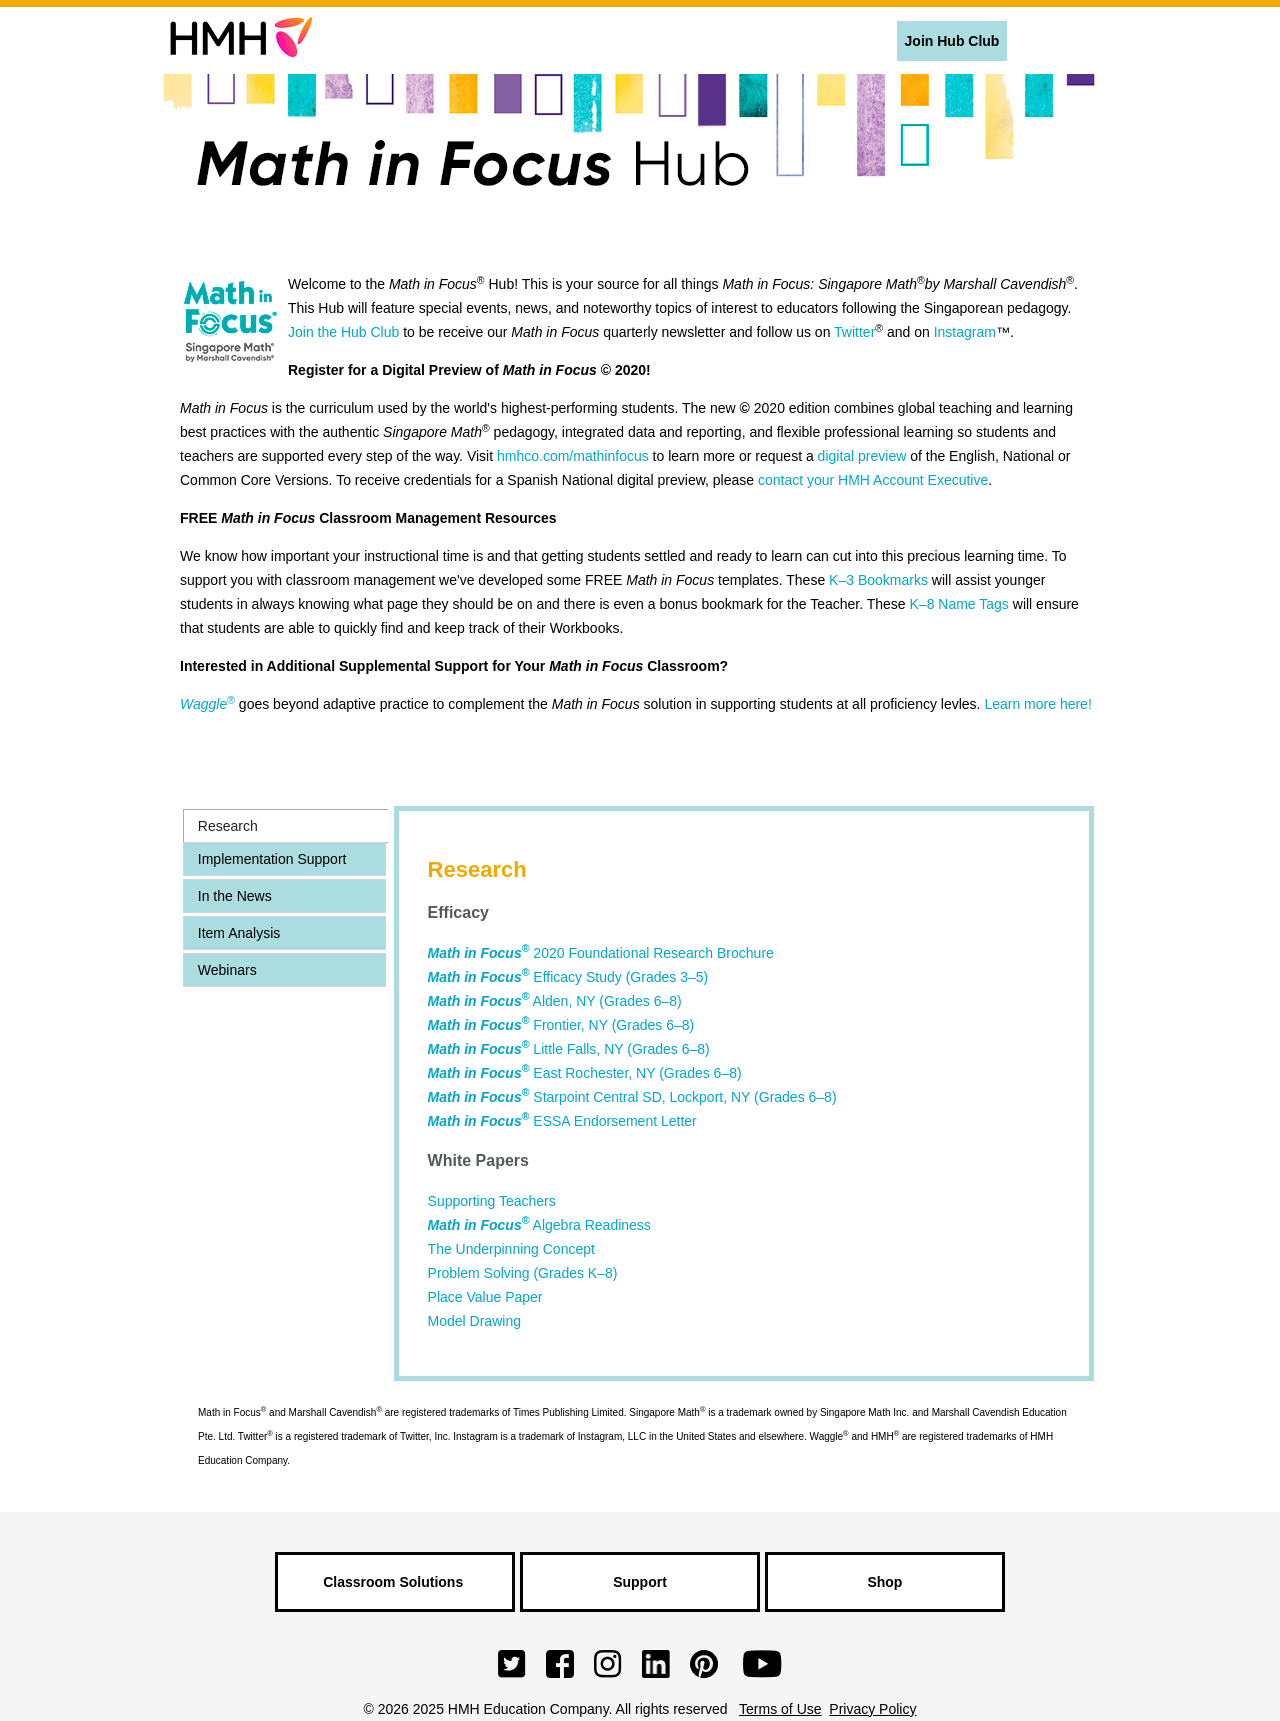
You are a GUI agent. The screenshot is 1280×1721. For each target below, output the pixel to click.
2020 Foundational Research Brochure (601, 953)
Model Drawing (474, 1321)
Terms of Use (780, 1709)
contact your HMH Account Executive (873, 480)
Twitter (854, 332)
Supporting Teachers (492, 1201)
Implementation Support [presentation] (272, 859)
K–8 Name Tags (959, 604)
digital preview (862, 456)
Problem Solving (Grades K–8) (523, 1273)
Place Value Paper (485, 1297)
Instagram (965, 332)
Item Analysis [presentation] (239, 933)
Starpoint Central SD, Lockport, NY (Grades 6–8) (632, 1097)
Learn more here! (1037, 704)
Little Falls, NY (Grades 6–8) (569, 1049)
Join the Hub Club (343, 332)
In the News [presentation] (235, 896)
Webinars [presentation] (227, 970)
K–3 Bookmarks (878, 580)
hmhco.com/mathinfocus (573, 456)
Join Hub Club (952, 41)
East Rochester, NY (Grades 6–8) (585, 1073)
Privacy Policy (872, 1709)
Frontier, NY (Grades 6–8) (561, 1025)
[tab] (285, 826)
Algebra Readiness (539, 1225)
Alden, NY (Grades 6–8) (555, 1001)
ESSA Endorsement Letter (562, 1121)
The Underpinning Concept (511, 1249)
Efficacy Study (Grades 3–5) (568, 977)
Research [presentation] (228, 826)
